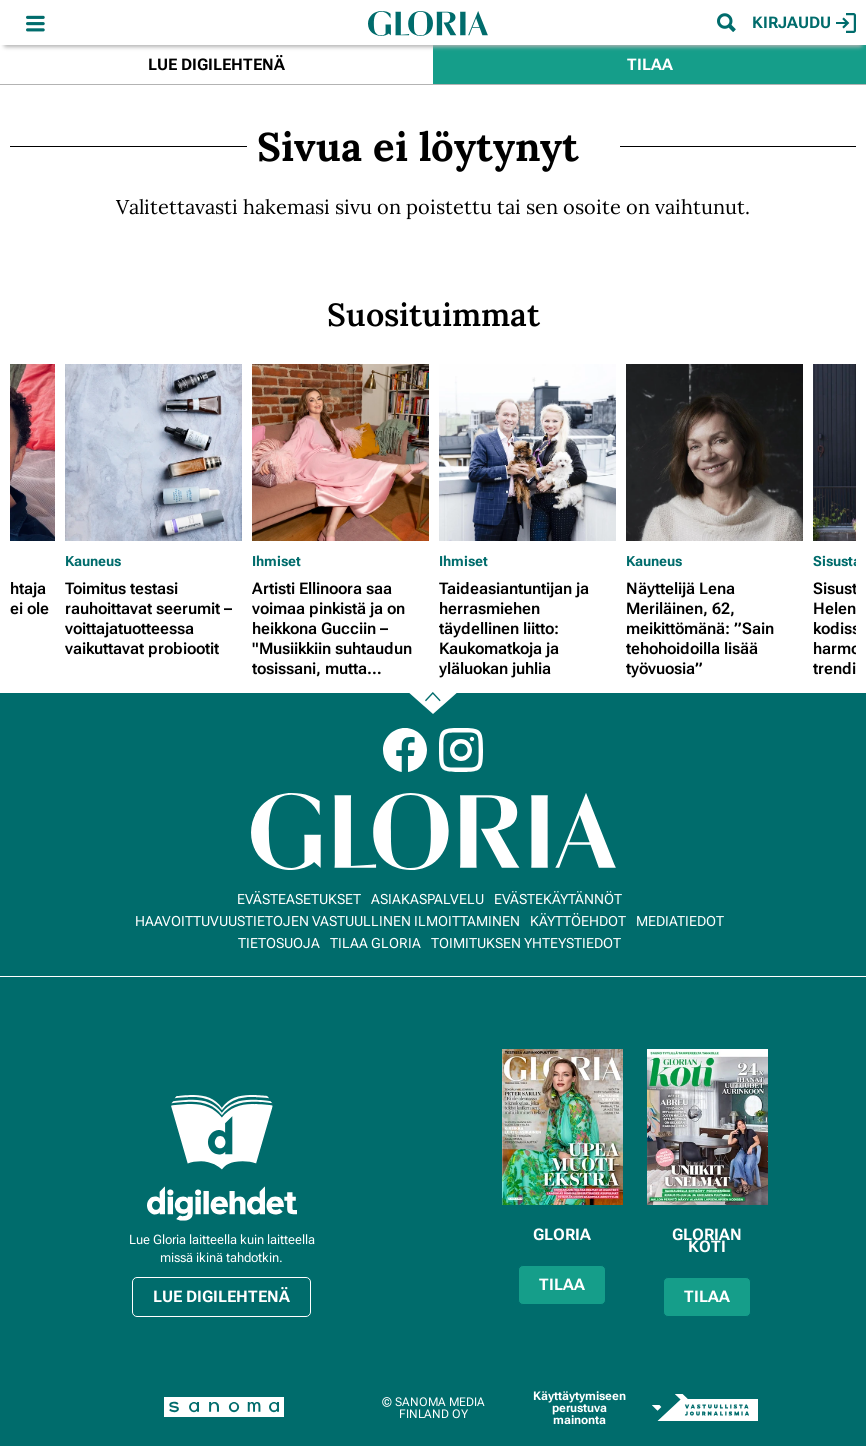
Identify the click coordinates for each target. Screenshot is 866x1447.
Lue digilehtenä (216, 64)
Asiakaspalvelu (427, 899)
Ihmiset (276, 561)
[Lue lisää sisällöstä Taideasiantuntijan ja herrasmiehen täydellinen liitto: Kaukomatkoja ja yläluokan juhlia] (527, 452)
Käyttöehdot (578, 921)
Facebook (405, 750)
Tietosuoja (279, 943)
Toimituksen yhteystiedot (526, 943)
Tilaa (650, 64)
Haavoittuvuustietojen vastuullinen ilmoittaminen (327, 921)
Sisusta (837, 561)
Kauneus (93, 561)
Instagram (461, 750)
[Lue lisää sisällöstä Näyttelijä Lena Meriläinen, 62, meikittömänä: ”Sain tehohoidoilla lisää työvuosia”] (714, 452)
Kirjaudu (804, 23)
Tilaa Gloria (375, 943)
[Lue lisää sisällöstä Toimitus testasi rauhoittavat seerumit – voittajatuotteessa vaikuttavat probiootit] (153, 452)
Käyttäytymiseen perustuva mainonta (579, 1408)
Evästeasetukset (299, 899)
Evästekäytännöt (558, 899)
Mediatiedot (680, 921)
